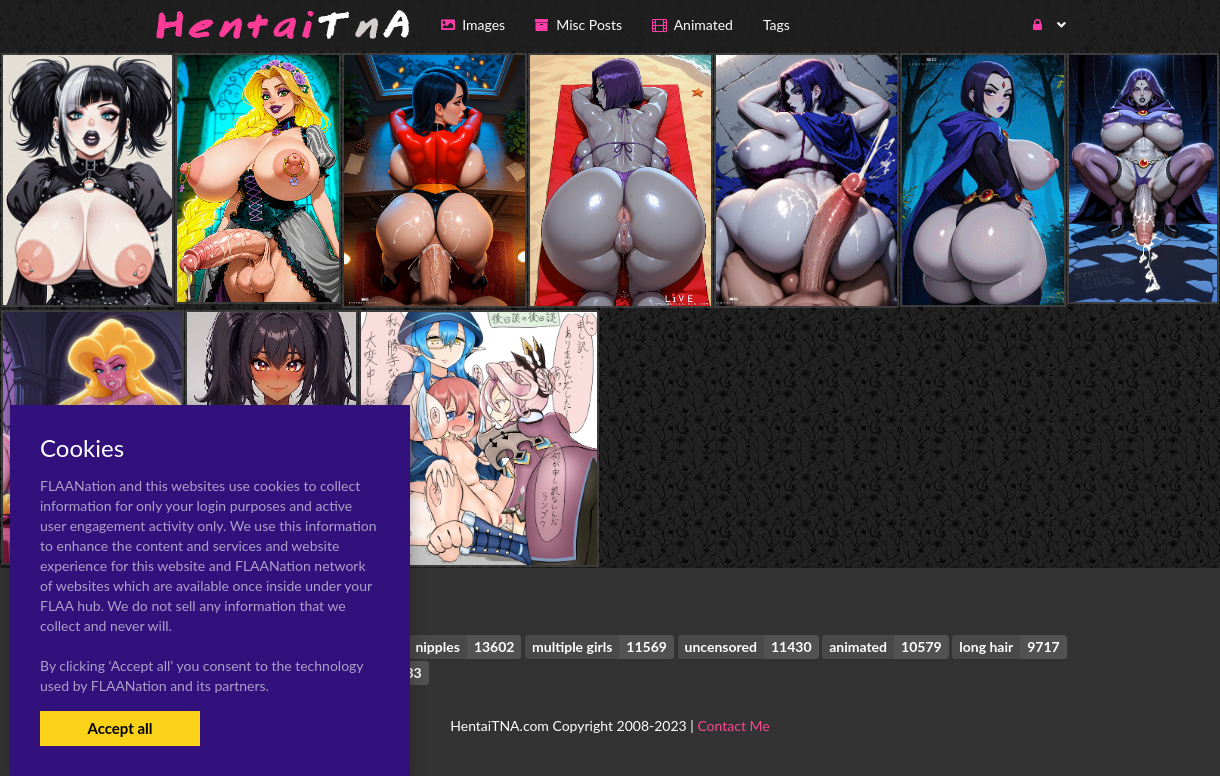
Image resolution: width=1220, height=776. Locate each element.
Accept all (119, 728)
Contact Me (733, 725)
